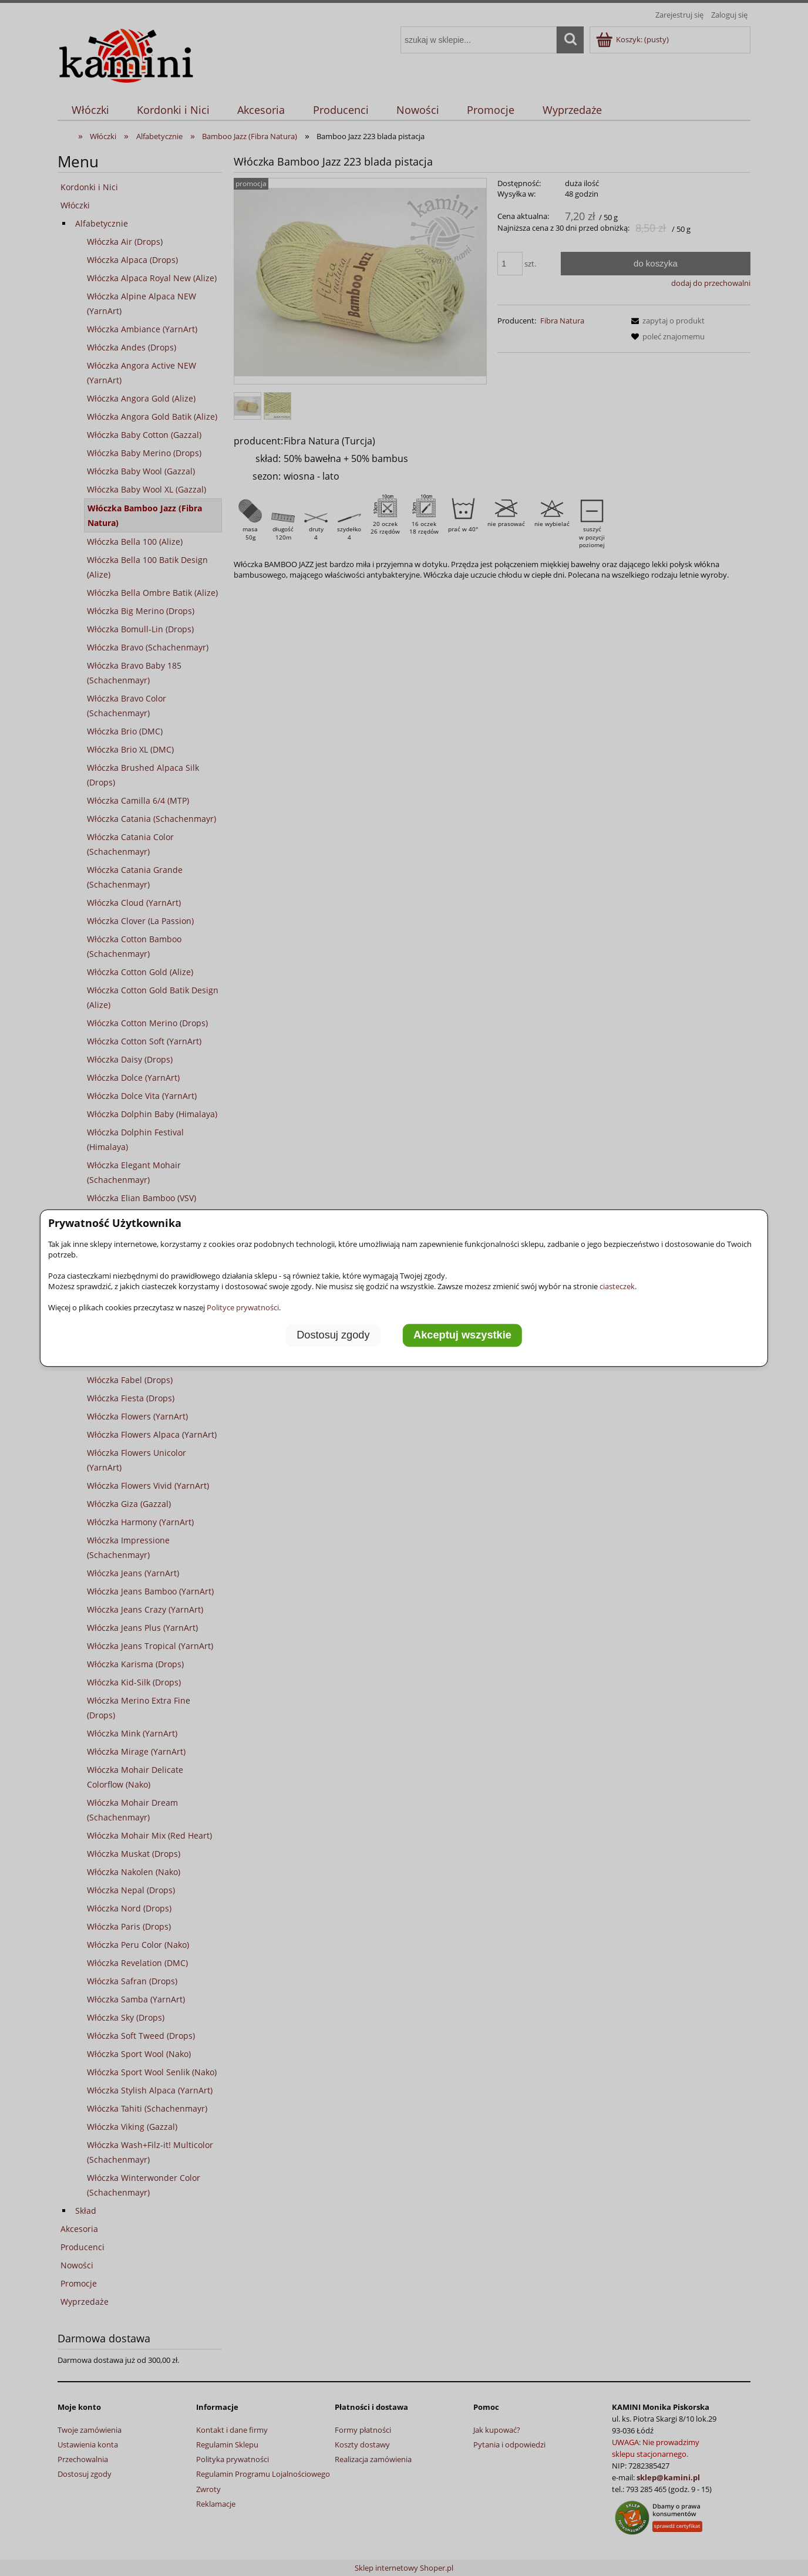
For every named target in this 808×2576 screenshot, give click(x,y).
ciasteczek (617, 1286)
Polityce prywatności (243, 1307)
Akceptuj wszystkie (462, 1335)
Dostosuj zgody (333, 1335)
